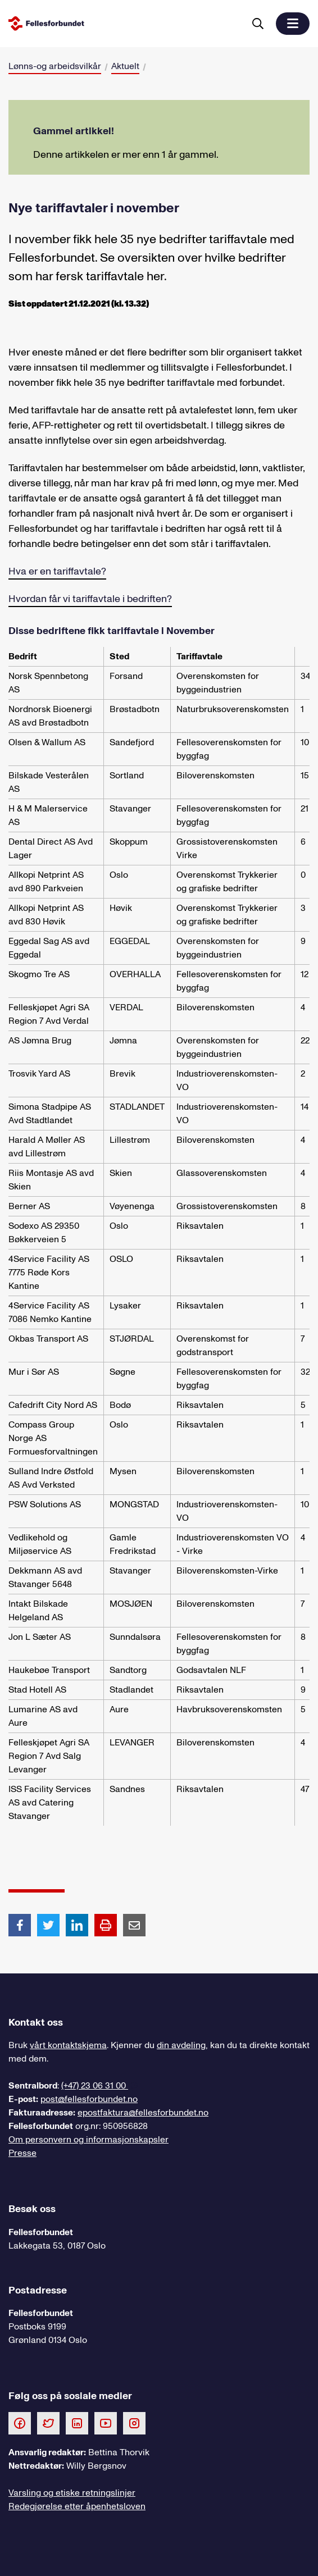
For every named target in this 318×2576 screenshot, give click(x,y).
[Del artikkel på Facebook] (19, 1924)
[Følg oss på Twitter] (48, 2423)
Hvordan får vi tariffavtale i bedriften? (90, 599)
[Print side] (105, 1925)
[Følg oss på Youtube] (105, 2423)
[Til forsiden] (124, 23)
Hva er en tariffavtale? (57, 571)
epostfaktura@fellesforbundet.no (143, 2113)
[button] (293, 23)
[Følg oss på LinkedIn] (77, 2423)
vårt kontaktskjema (68, 2045)
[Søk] (258, 23)
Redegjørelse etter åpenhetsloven (77, 2506)
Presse (22, 2153)
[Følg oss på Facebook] (19, 2423)
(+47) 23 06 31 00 (94, 2086)
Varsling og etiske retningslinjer (71, 2493)
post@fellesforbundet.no (89, 2099)
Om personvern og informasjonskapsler (88, 2139)
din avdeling (181, 2045)
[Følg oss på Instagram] (134, 2423)
